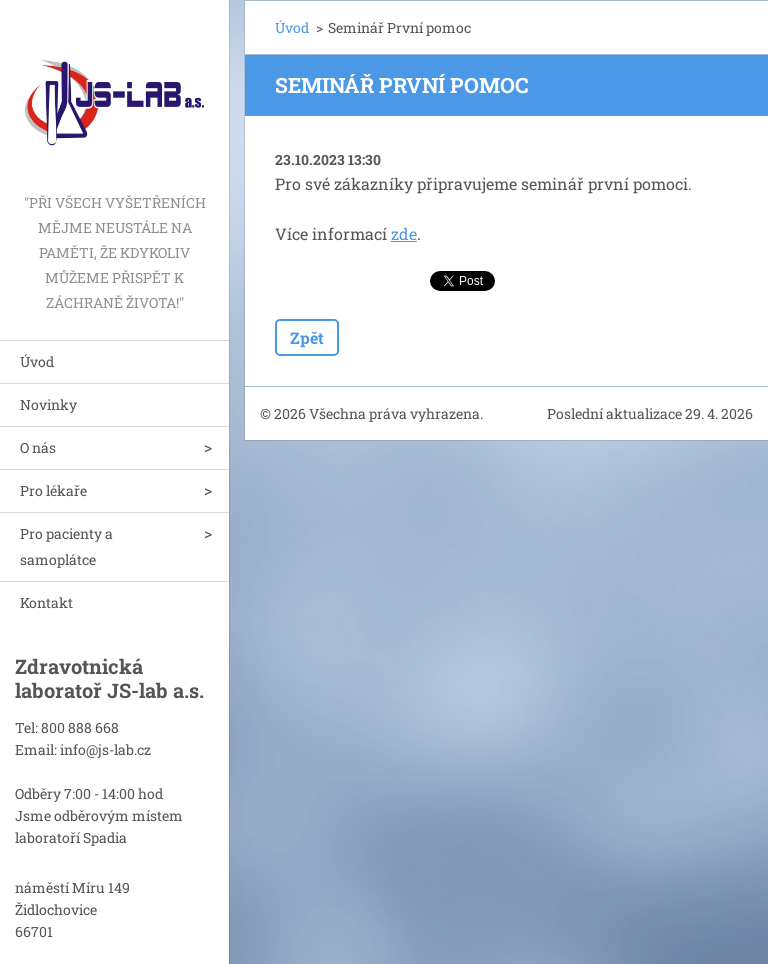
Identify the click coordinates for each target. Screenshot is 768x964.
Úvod (37, 361)
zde (404, 233)
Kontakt (46, 602)
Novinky (48, 404)
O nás (38, 447)
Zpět (307, 337)
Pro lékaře (53, 490)
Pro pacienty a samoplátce (66, 546)
